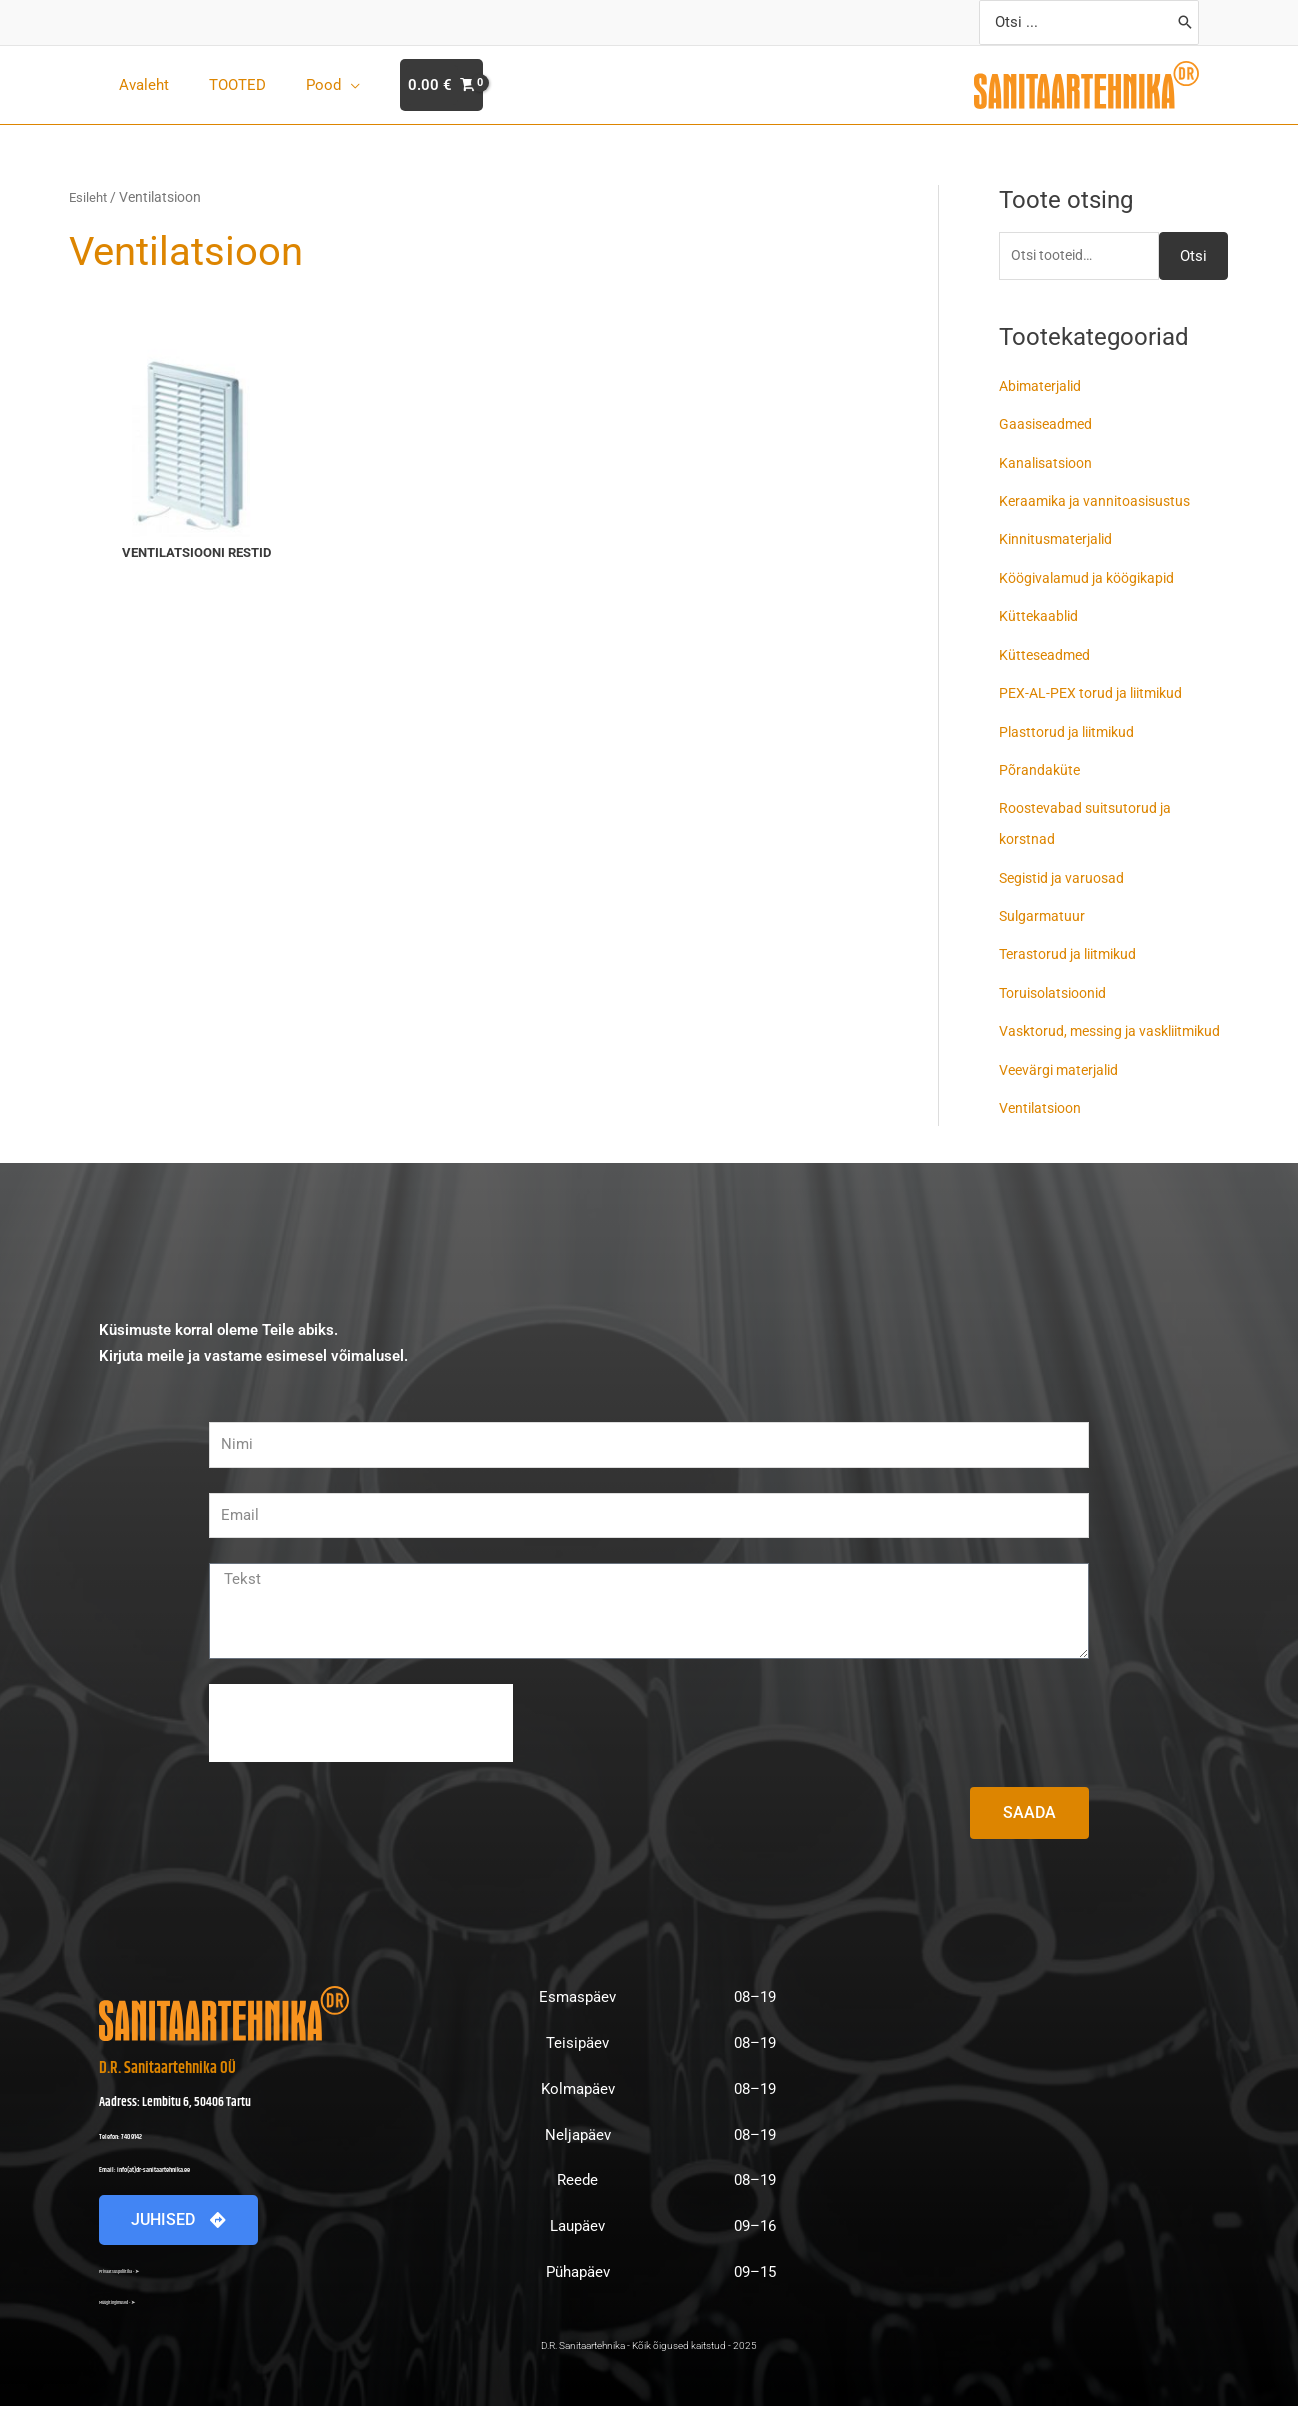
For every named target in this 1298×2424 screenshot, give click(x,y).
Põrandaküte (1041, 765)
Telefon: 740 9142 (140, 2153)
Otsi (1193, 257)
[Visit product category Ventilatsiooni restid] (197, 457)
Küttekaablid (1040, 614)
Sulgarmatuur (1043, 908)
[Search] (1185, 22)
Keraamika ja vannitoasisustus (1101, 501)
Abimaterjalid (1043, 388)
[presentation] (361, 1741)
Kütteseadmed (1047, 652)
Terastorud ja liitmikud (1074, 946)
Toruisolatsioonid (1058, 984)
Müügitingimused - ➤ (139, 2319)
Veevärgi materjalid (1063, 1089)
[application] (325, 85)
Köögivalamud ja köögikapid (1093, 576)
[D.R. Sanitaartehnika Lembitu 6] (1022, 2164)
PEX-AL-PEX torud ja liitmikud (1097, 690)
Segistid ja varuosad (1066, 871)
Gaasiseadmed (1048, 425)
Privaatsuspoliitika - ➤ (139, 2288)
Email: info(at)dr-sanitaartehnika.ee (185, 2186)
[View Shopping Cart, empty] (411, 85)
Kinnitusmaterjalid (1059, 539)
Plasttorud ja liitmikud (1072, 727)
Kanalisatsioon (1049, 463)
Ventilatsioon (1044, 1127)
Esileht (89, 197)
